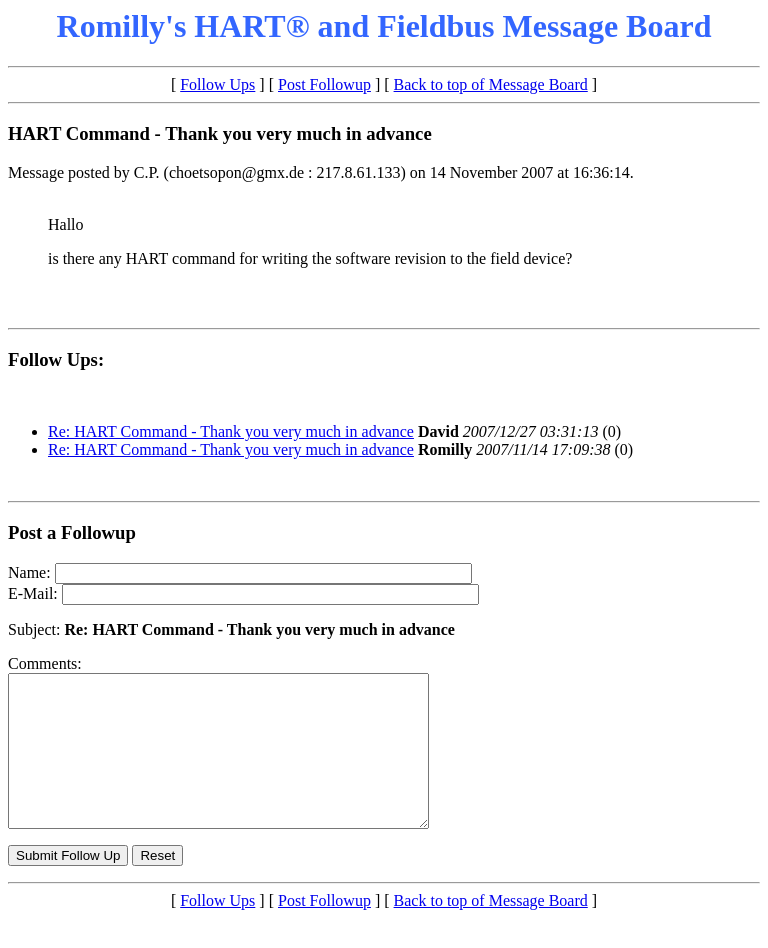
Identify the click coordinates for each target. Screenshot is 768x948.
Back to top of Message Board (491, 84)
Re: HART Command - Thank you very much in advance (231, 431)
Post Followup (324, 84)
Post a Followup (72, 532)
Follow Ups (217, 84)
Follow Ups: (56, 359)
